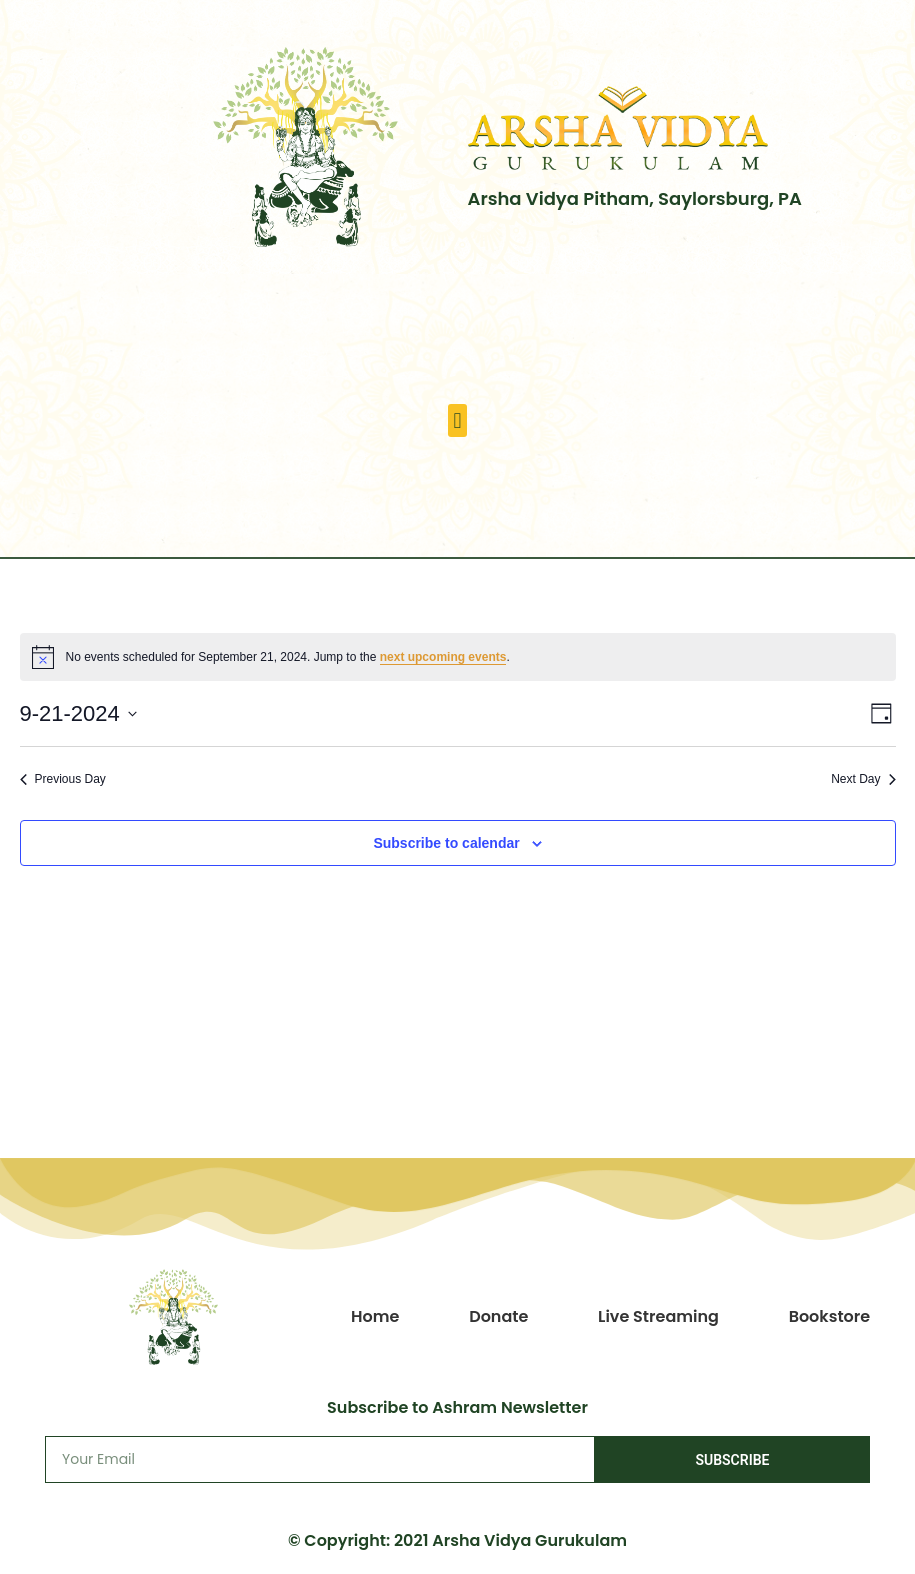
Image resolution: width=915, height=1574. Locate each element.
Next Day (863, 779)
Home (375, 1316)
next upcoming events (443, 657)
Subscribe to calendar (446, 843)
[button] (457, 420)
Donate (498, 1316)
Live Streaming (658, 1316)
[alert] (458, 657)
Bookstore (830, 1316)
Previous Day (63, 779)
